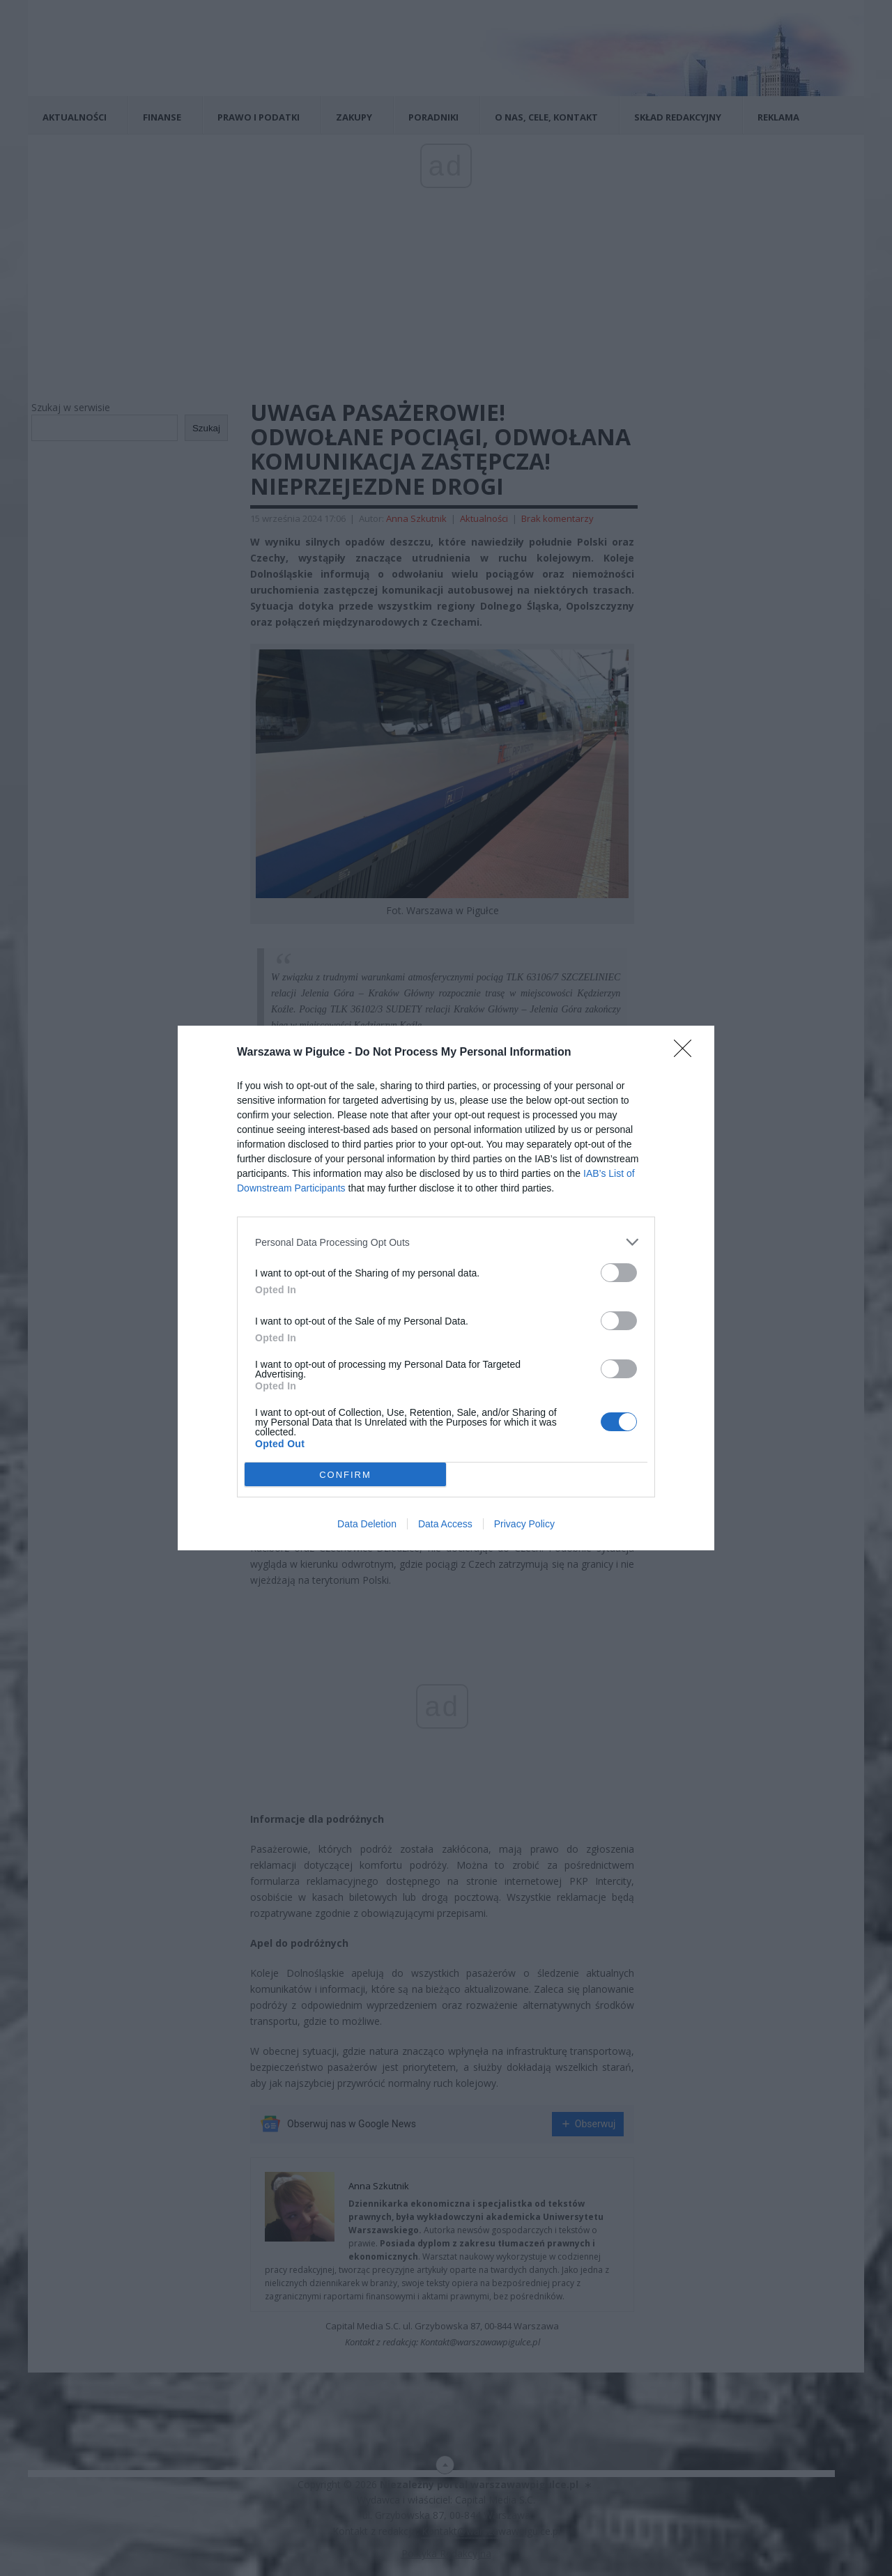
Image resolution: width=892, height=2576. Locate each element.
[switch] (619, 1272)
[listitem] (446, 1242)
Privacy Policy (524, 1523)
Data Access (445, 1523)
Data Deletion (367, 1523)
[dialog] (446, 1288)
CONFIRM (345, 1475)
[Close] (687, 1053)
